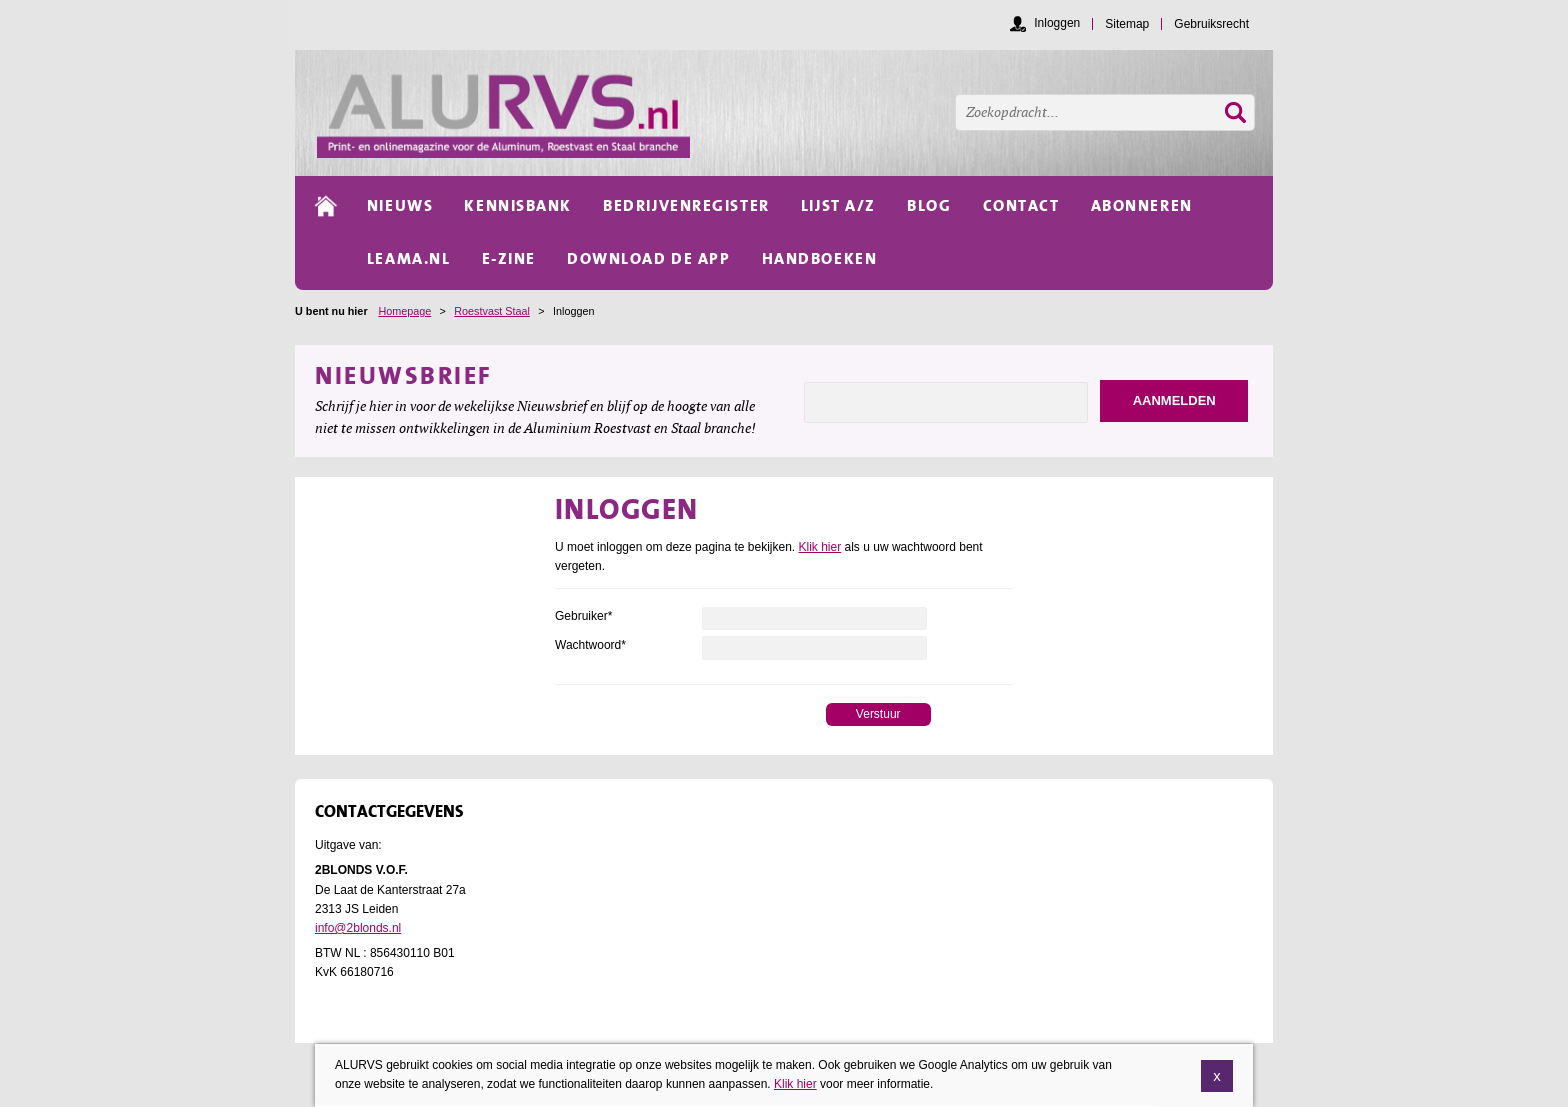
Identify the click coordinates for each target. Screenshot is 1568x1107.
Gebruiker (583, 616)
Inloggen (1057, 23)
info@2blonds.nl (358, 928)
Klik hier (820, 547)
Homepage (404, 311)
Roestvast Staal (492, 311)
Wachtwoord (590, 645)
